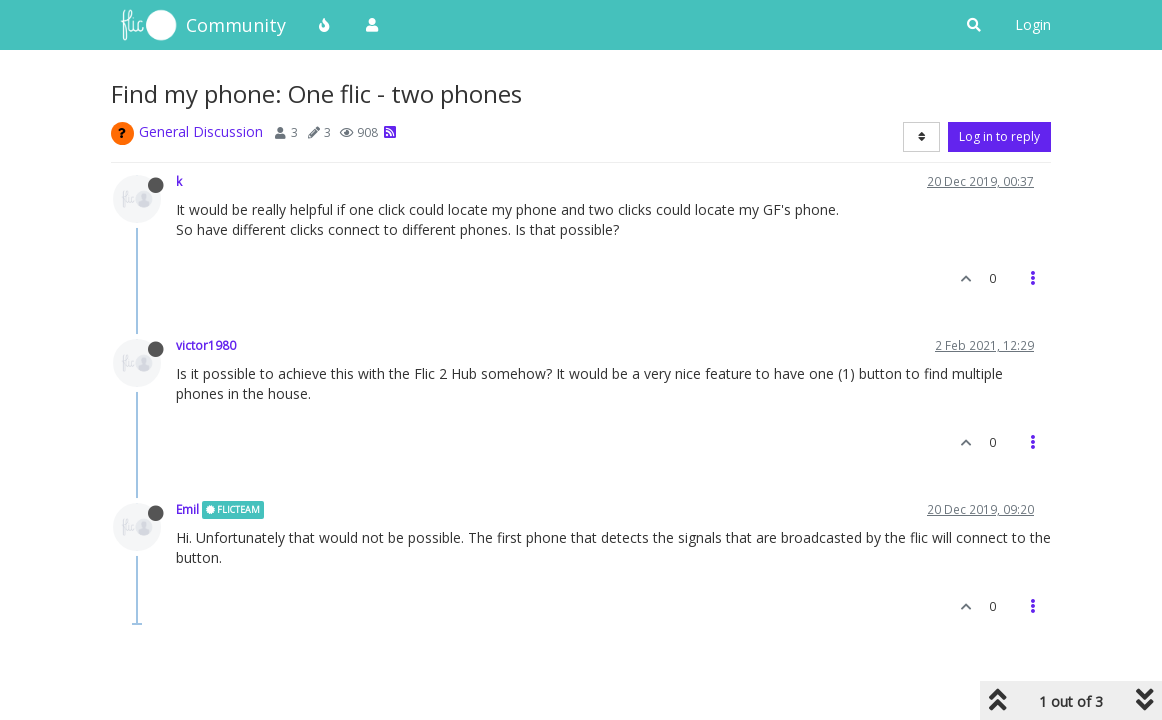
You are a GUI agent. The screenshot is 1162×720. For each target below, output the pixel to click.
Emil (187, 509)
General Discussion (201, 131)
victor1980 (206, 345)
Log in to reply (999, 136)
